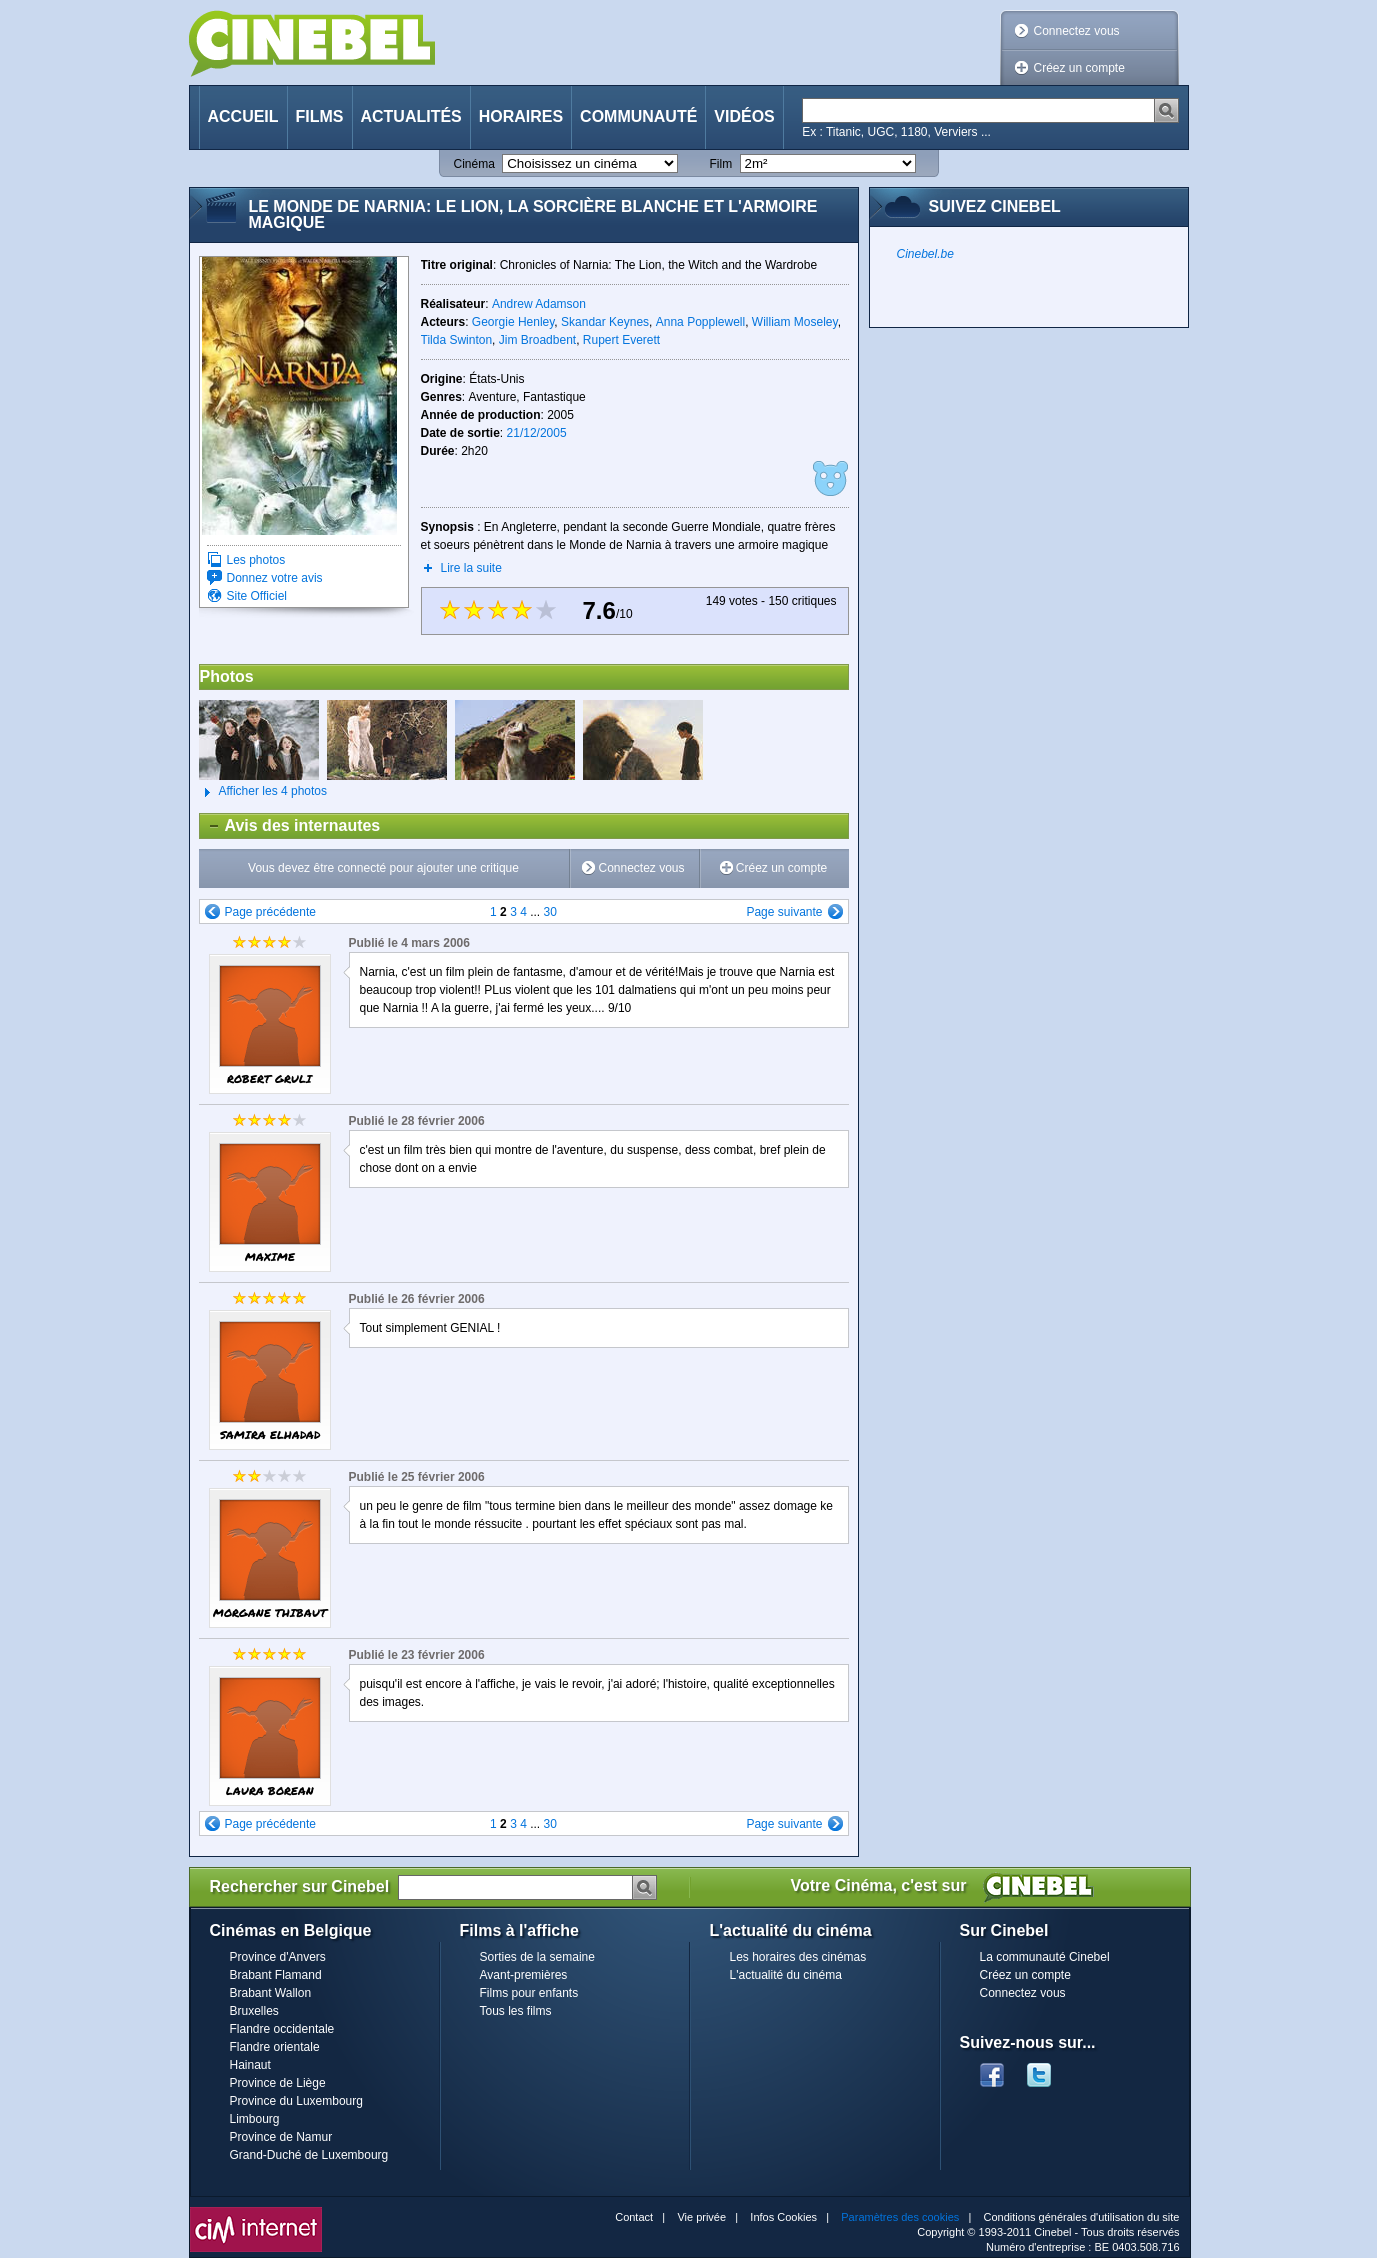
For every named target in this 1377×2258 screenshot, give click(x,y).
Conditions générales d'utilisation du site (1082, 2217)
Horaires (521, 116)
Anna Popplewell (700, 322)
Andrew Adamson (539, 304)
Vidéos (744, 116)
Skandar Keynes (605, 322)
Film (721, 164)
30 (550, 912)
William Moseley (795, 322)
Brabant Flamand (276, 1975)
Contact (634, 2217)
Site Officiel (257, 596)
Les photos (256, 560)
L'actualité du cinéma (786, 1975)
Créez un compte (1079, 68)
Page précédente (270, 912)
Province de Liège (278, 2083)
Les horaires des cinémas (798, 1957)
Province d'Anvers (278, 1957)
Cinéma (474, 164)
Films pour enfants (529, 1993)
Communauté (638, 116)
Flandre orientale (275, 2047)
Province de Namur (281, 2137)
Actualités (411, 116)
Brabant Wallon (271, 1993)
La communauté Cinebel (1045, 1957)
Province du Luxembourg (296, 2101)
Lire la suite (471, 568)
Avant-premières (524, 1975)
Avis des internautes (290, 826)
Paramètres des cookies (900, 2217)
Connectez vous (1077, 31)
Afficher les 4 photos (263, 792)
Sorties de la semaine (537, 1957)
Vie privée (701, 2217)
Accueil (243, 116)
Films (320, 116)
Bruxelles (254, 2011)
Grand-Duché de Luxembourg (309, 2155)
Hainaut (250, 2065)
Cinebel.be (925, 254)
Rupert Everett (621, 340)
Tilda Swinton (457, 340)
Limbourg (255, 2119)
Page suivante (784, 912)
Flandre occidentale (282, 2029)
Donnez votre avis (275, 578)
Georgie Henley (513, 322)
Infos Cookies (783, 2217)
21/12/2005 (537, 433)
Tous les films (516, 2011)
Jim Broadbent (537, 340)
